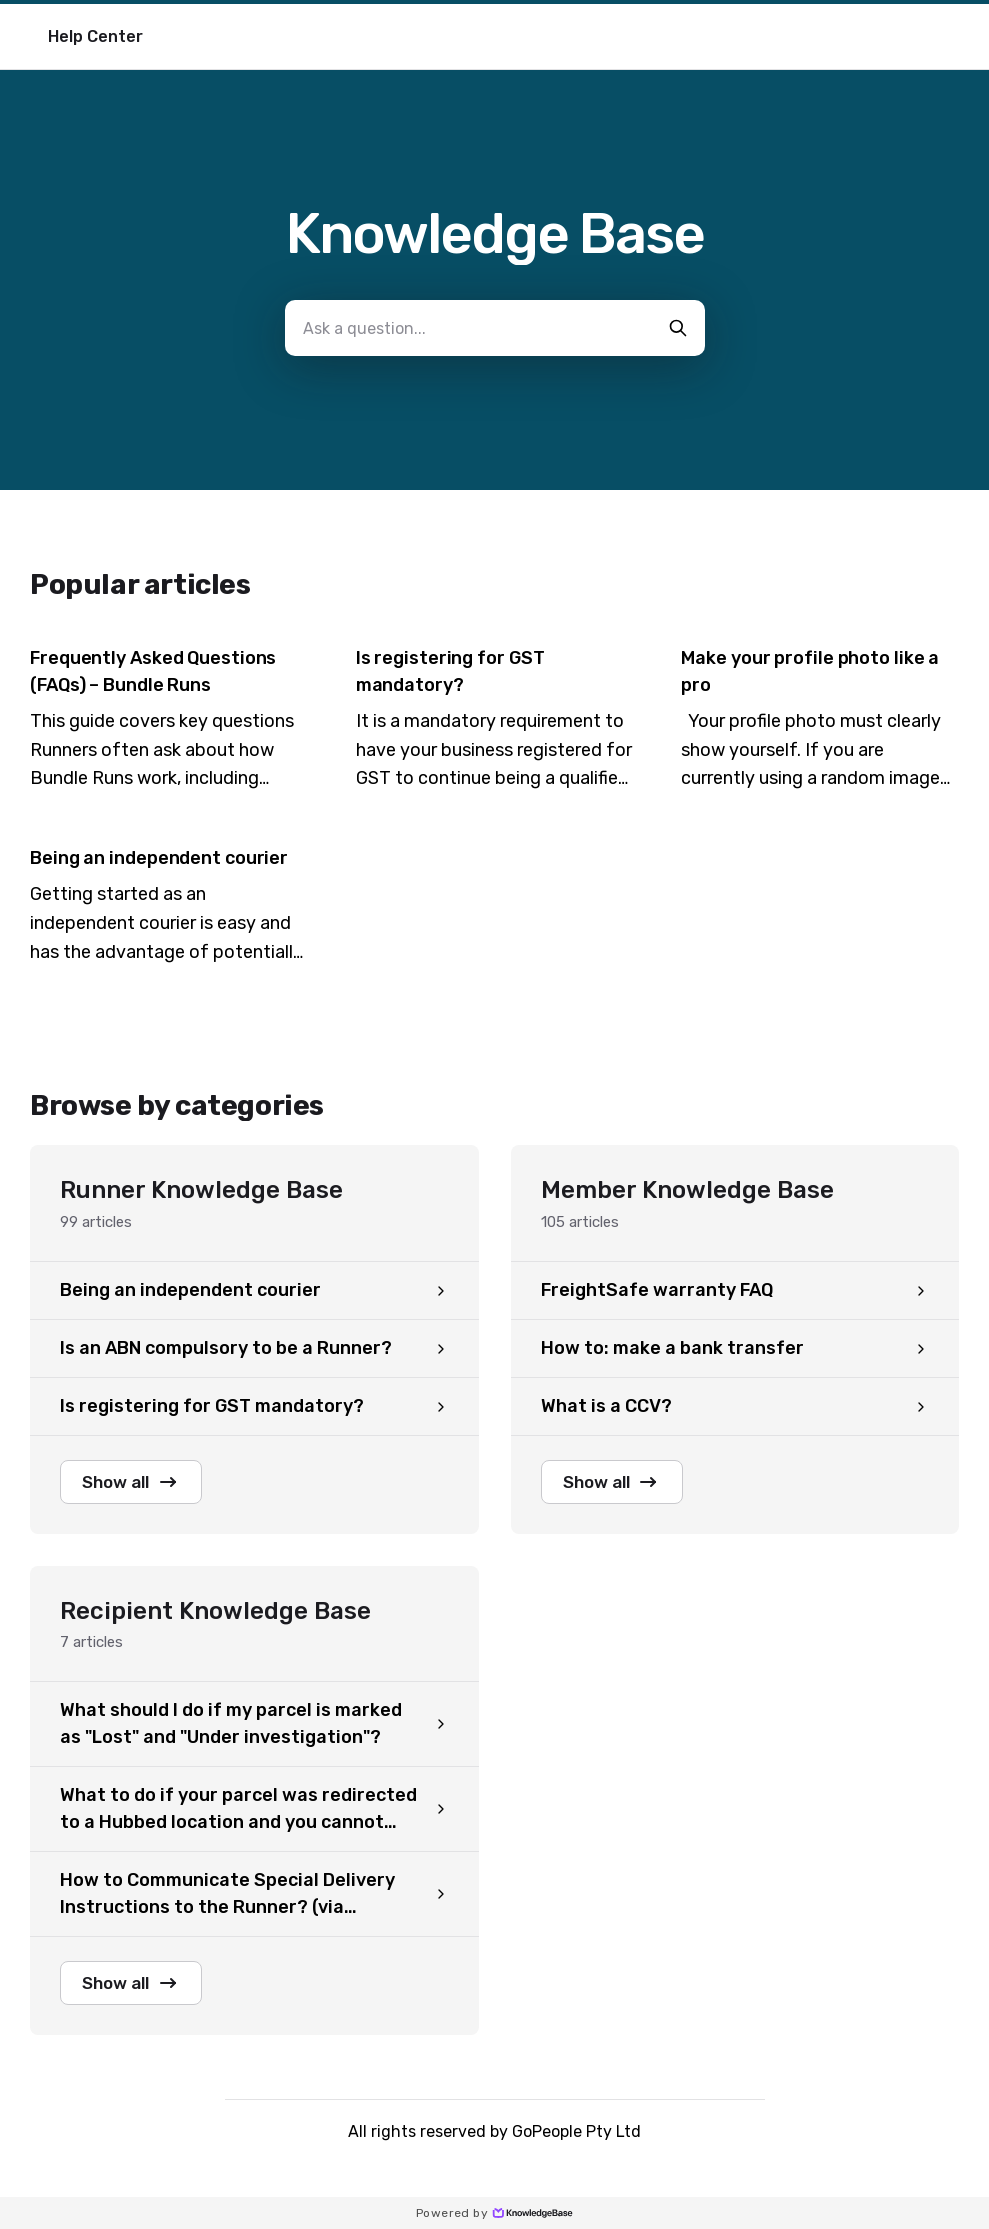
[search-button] (678, 328)
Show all (138, 1483)
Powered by (494, 2213)
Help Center (95, 36)
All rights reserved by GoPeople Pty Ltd (494, 2136)
